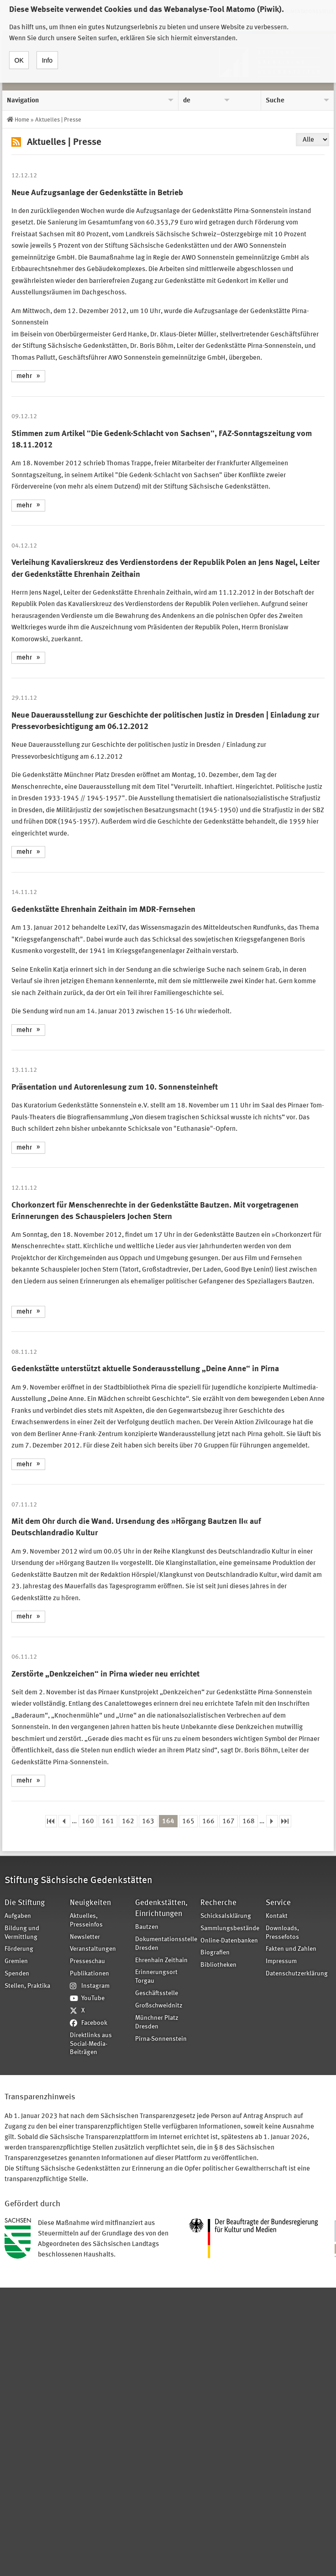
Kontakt (277, 1916)
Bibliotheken (218, 1965)
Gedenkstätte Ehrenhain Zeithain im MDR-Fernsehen (103, 909)
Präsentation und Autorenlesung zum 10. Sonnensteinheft (114, 1087)
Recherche (218, 1903)
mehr (24, 376)
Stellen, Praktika (27, 1986)
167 (228, 1821)
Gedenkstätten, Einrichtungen (161, 1908)
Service (278, 1903)
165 (188, 1821)
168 (248, 1821)
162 (128, 1821)
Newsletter (85, 1937)
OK (19, 58)
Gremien (16, 1961)
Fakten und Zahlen (291, 1949)
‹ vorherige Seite (64, 1821)
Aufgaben (18, 1916)
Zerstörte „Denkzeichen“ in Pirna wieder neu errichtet (105, 1674)
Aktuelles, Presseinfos (86, 1920)
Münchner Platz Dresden (156, 2022)
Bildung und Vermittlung (22, 1933)
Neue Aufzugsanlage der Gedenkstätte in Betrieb (97, 193)
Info (47, 58)
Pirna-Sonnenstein (161, 2039)
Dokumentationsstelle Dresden (164, 1944)
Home (22, 120)
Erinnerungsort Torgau (156, 1976)
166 (208, 1821)
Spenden (17, 1974)
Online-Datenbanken (229, 1941)
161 (108, 1821)
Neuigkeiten (90, 1903)
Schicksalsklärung (225, 1916)
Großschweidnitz (159, 2006)
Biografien (215, 1953)
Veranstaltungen (93, 1949)
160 (88, 1821)
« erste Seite (51, 1821)
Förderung (19, 1949)
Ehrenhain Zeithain (161, 1961)
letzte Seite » (285, 1821)
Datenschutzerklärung (295, 1974)
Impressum (281, 1961)
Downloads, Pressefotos (282, 1933)
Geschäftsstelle (156, 1993)
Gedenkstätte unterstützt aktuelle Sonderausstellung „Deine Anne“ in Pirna (145, 1369)
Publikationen (89, 1974)
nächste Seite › (272, 1821)
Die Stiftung (25, 1903)
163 (148, 1821)
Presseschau (87, 1961)
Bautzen (146, 1927)
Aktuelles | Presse (58, 120)
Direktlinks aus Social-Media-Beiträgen (91, 2044)
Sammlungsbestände (229, 1929)
